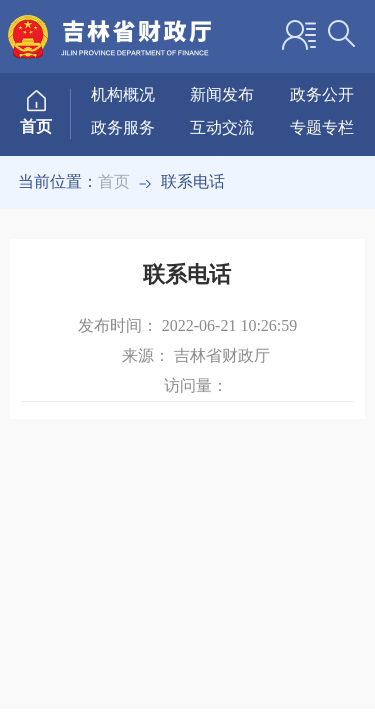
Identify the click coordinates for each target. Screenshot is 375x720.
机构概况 (123, 94)
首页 (114, 181)
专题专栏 (322, 127)
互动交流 (222, 127)
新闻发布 (222, 94)
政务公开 (322, 94)
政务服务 (123, 127)
